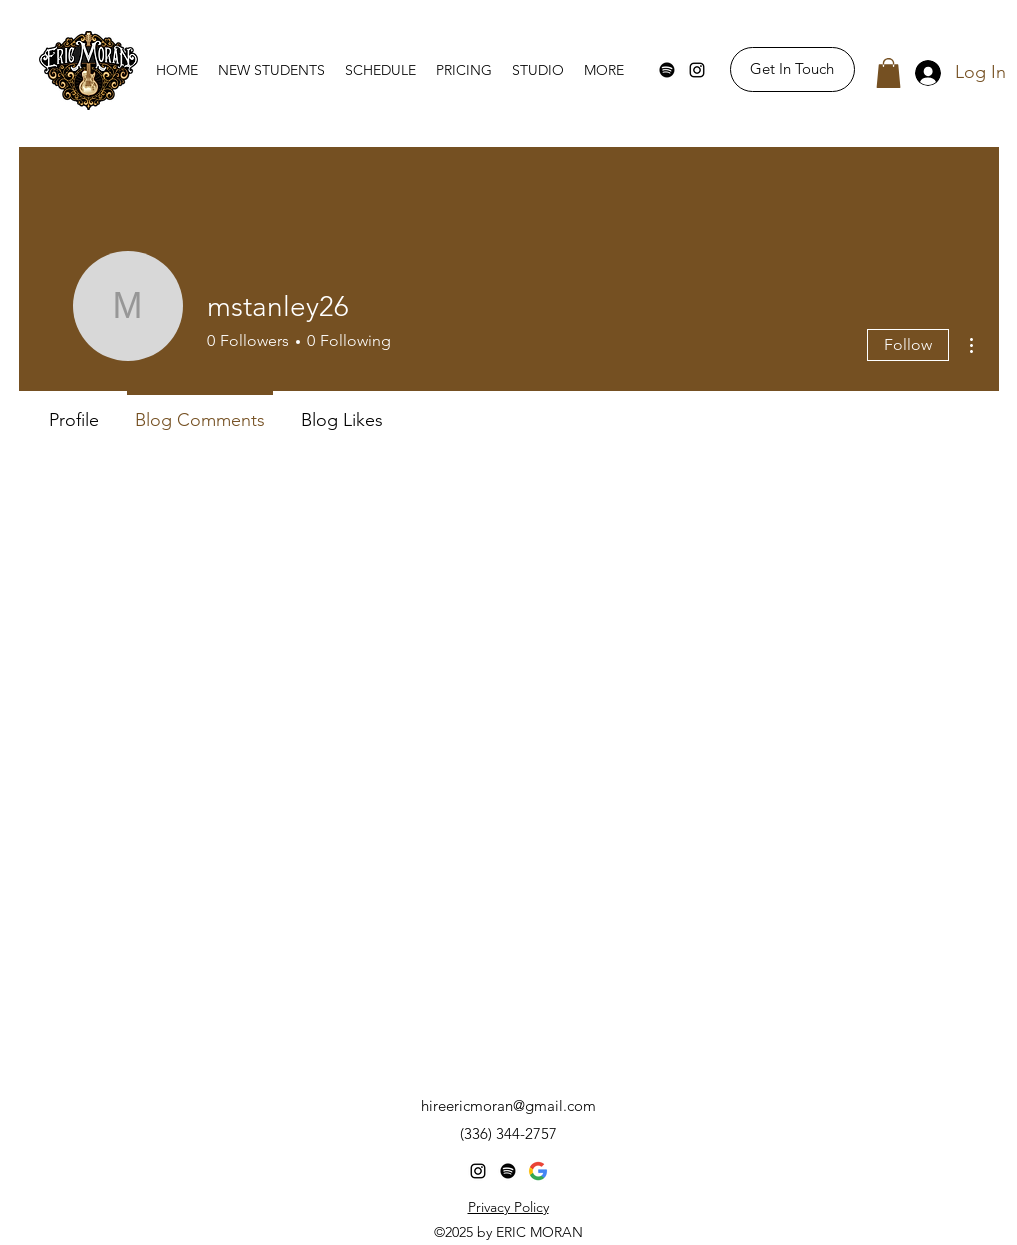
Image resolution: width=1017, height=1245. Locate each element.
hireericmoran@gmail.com (508, 1105)
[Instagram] (697, 70)
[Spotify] (667, 70)
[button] (888, 73)
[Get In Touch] (792, 69)
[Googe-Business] (538, 1171)
